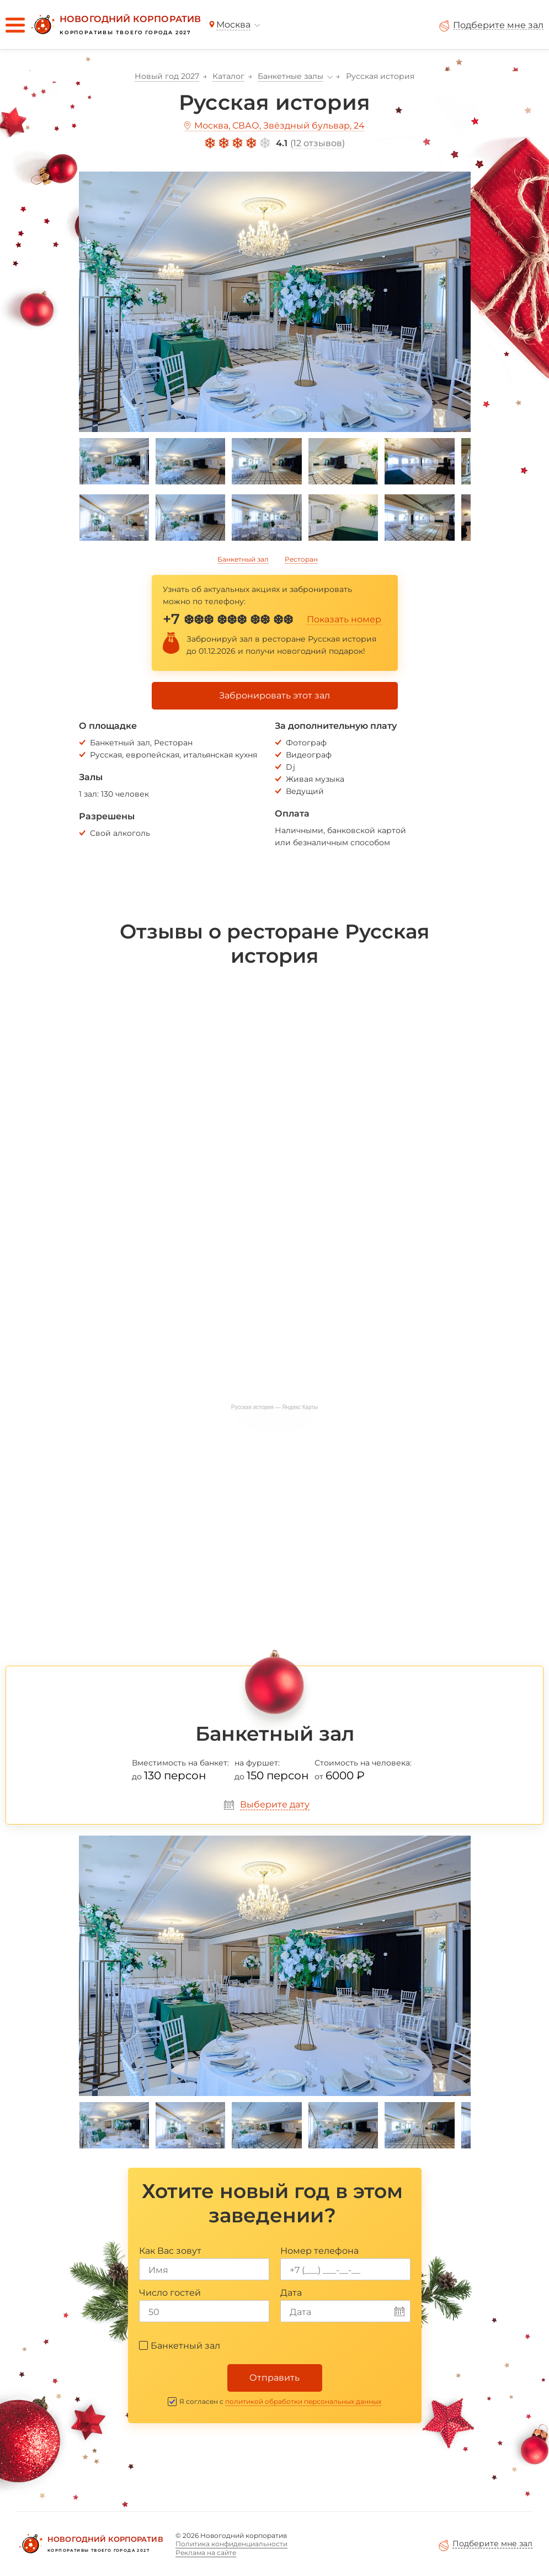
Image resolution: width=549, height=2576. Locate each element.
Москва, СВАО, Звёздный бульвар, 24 (279, 125)
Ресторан (301, 559)
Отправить (274, 2377)
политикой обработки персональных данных (303, 2401)
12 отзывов (317, 143)
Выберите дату (275, 1804)
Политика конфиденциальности (231, 2544)
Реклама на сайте (205, 2552)
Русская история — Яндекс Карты (274, 1407)
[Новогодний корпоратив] (115, 24)
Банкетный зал (243, 559)
